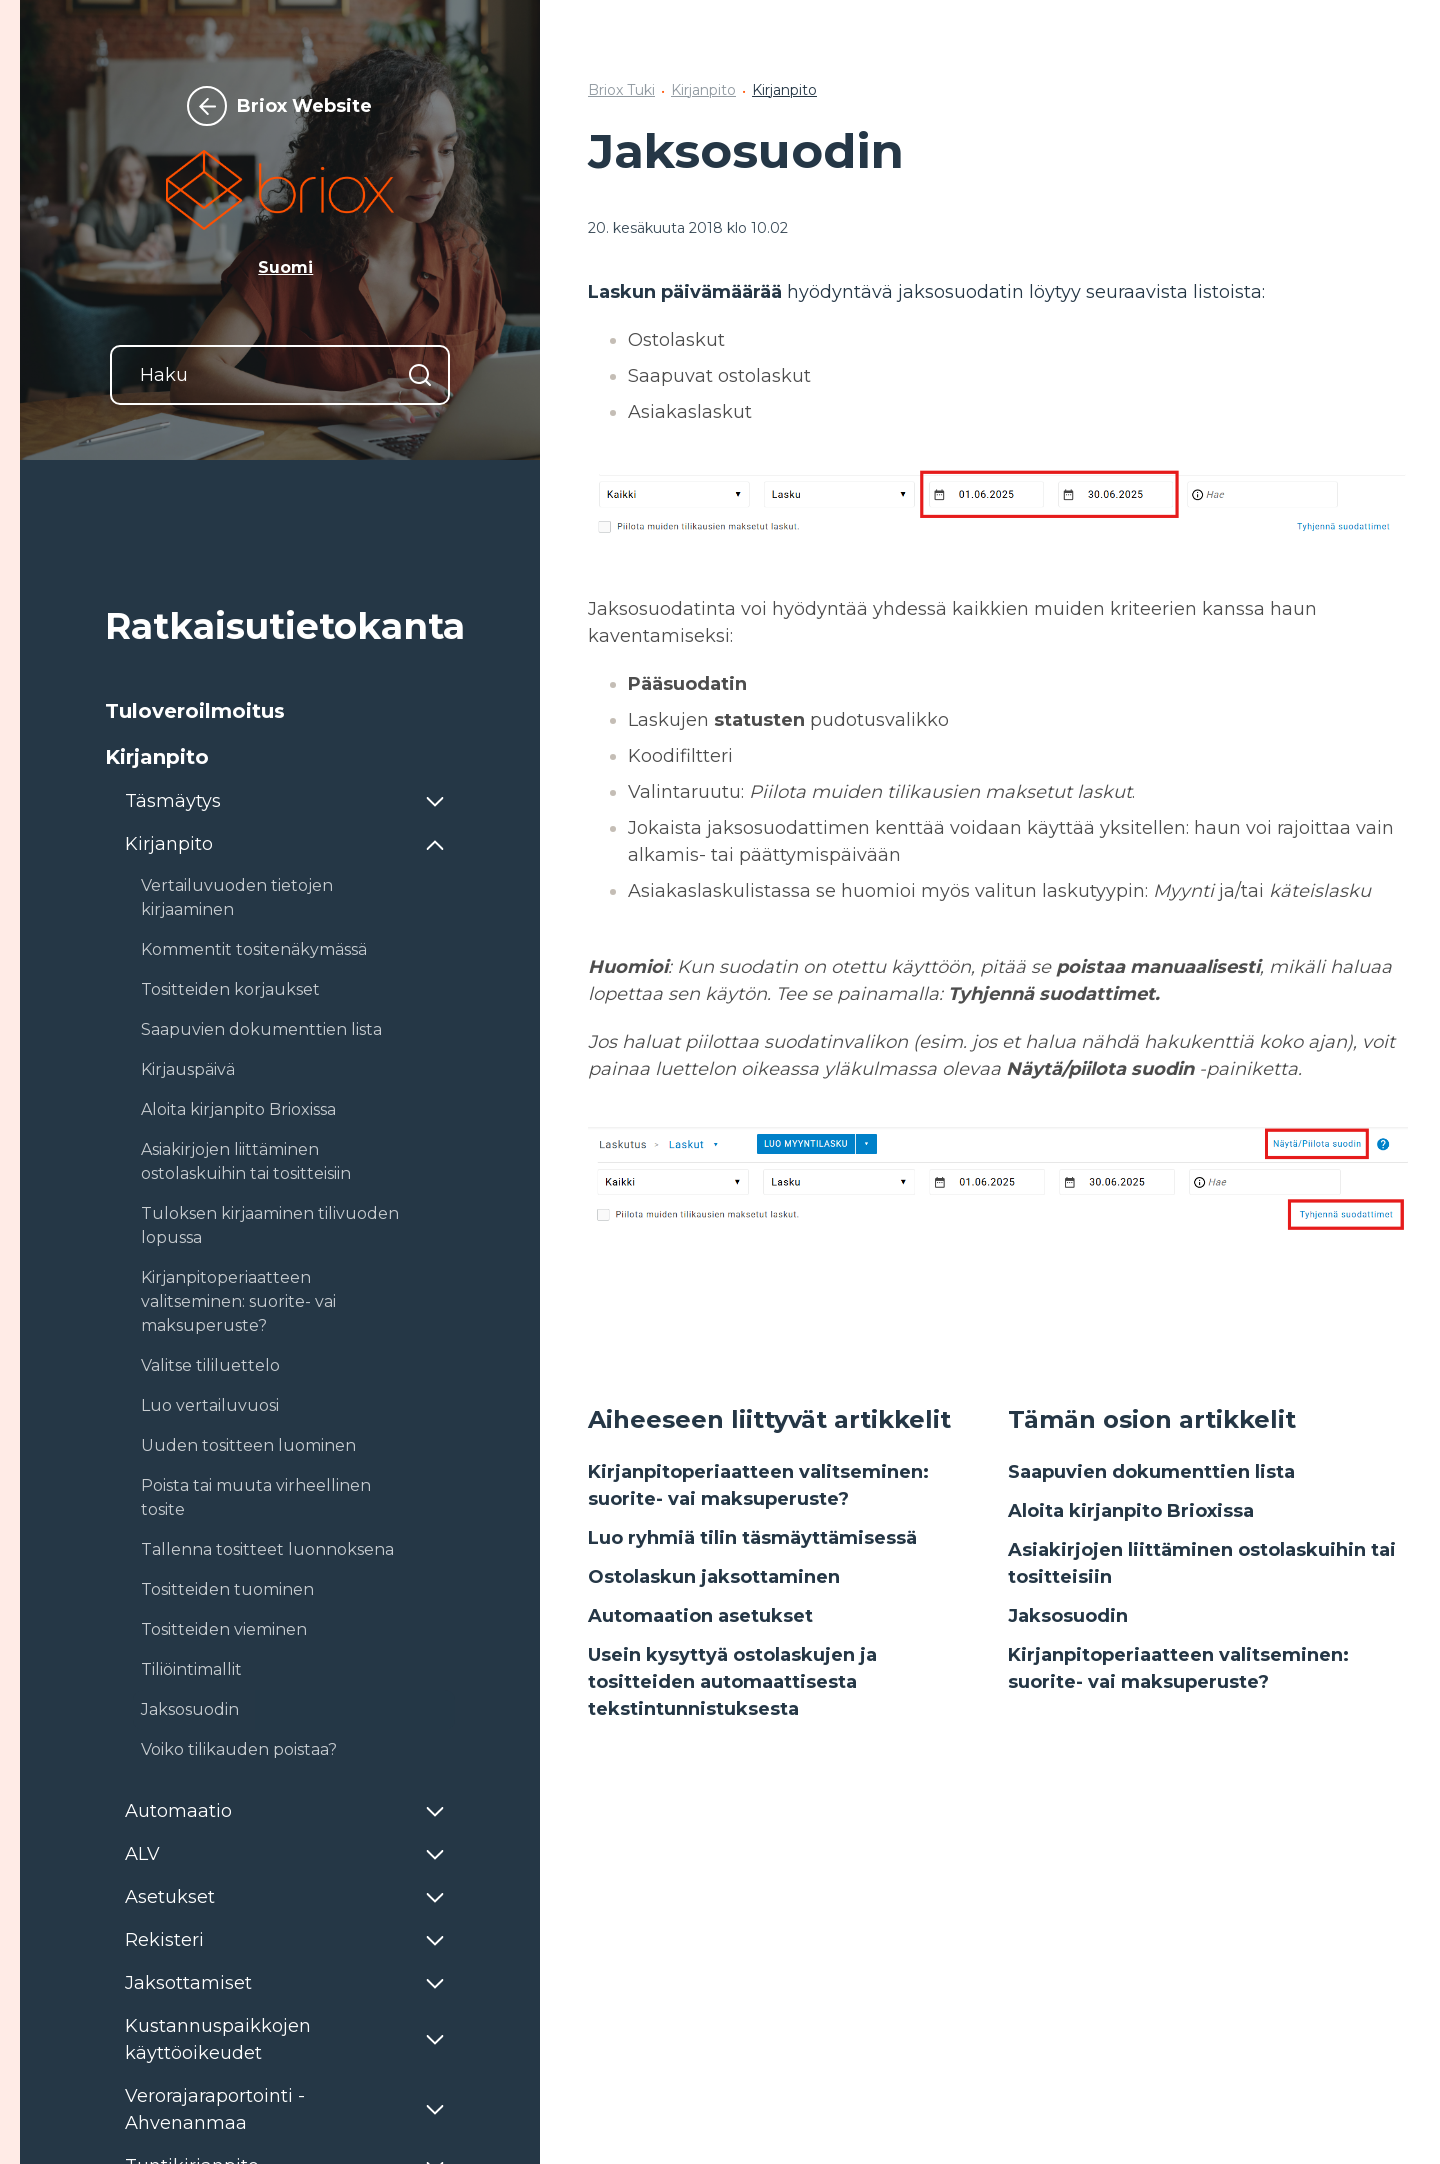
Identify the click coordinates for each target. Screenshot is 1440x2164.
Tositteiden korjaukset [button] (230, 989)
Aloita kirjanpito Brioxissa (1131, 1511)
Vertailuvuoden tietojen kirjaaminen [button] (237, 897)
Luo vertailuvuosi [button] (210, 1405)
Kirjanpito (703, 90)
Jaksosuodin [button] (190, 1709)
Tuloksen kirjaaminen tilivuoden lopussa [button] (270, 1225)
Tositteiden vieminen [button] (224, 1629)
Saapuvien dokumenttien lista (1151, 1472)
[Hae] (420, 375)
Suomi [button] (285, 267)
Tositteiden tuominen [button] (227, 1589)
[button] (280, 711)
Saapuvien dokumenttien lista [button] (261, 1029)
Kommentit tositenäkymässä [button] (254, 949)
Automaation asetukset (700, 1616)
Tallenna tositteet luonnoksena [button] (267, 1549)
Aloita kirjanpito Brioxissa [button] (238, 1109)
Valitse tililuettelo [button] (210, 1365)
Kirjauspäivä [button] (188, 1069)
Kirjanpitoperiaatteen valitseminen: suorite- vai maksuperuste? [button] (238, 1301)
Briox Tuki (621, 90)
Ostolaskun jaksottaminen (714, 1577)
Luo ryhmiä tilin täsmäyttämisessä (752, 1538)
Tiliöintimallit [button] (191, 1669)
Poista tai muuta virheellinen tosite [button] (256, 1497)
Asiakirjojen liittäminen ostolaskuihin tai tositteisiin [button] (246, 1161)
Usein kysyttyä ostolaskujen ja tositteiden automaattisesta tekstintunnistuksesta (732, 1682)
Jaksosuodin (1068, 1616)
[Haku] (280, 375)
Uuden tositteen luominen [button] (248, 1445)
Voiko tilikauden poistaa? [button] (239, 1749)
